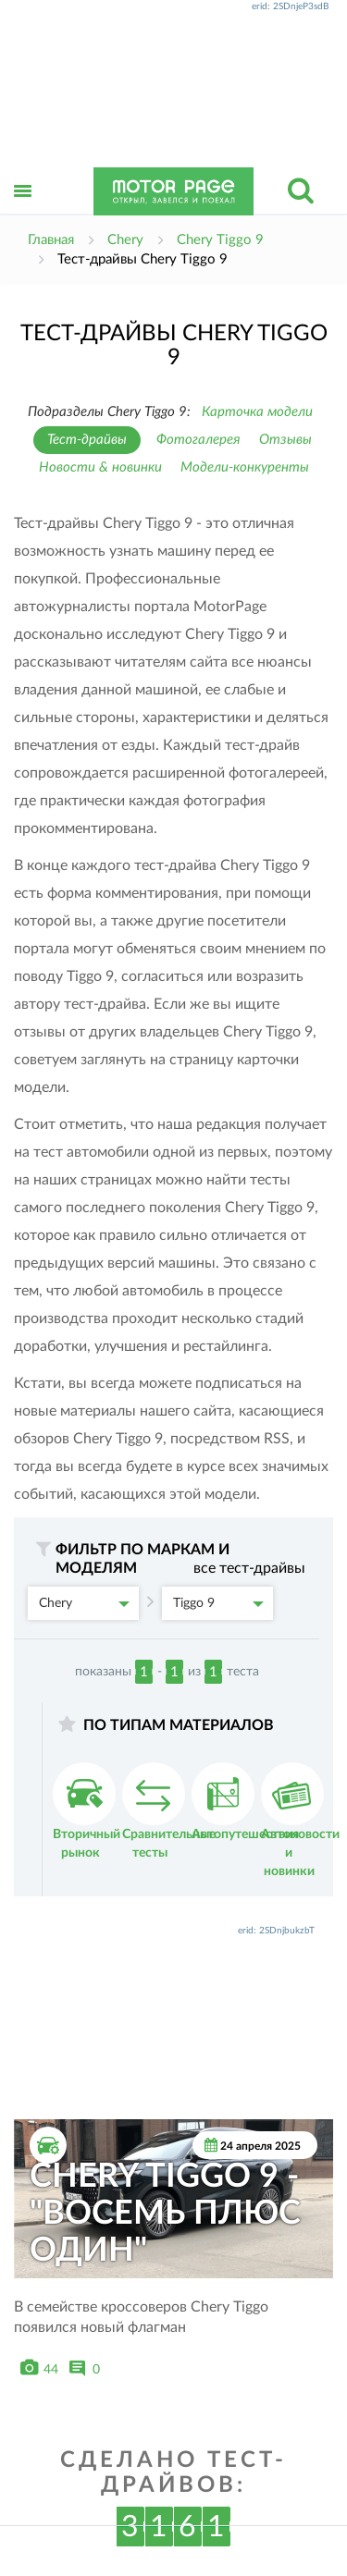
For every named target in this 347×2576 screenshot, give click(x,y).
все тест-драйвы (249, 1568)
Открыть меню (23, 211)
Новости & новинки (100, 467)
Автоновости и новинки (300, 1820)
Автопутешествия (245, 1801)
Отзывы (285, 440)
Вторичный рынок (86, 1810)
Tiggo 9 (218, 1603)
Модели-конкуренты (244, 467)
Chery (84, 1603)
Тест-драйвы (87, 440)
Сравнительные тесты (169, 1810)
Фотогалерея (198, 440)
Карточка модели (257, 412)
